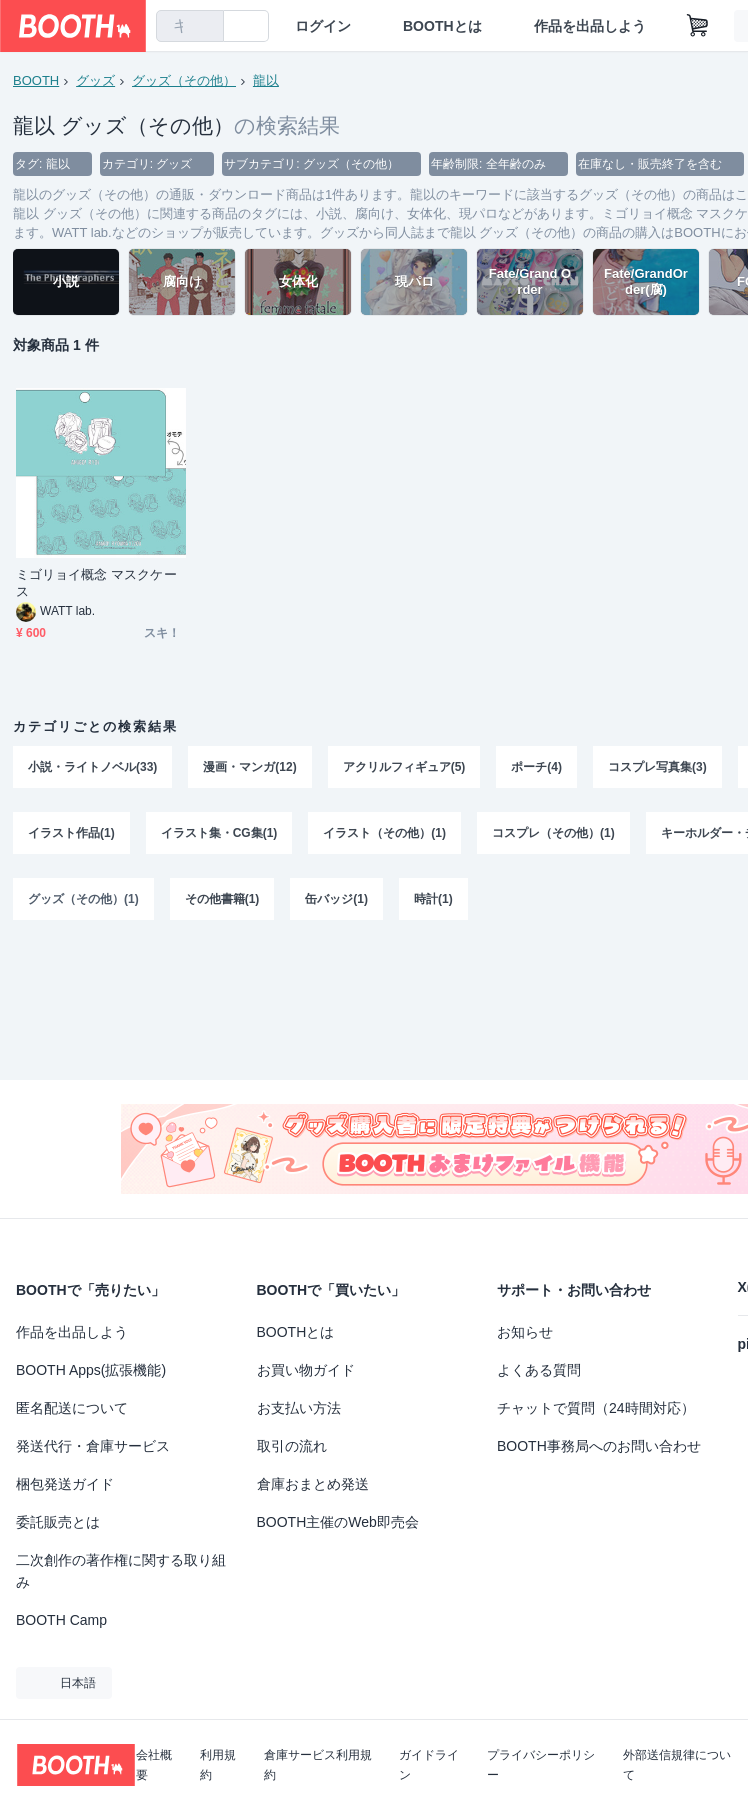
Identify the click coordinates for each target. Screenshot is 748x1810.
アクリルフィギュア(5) (404, 767)
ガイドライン (429, 1765)
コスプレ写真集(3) (657, 767)
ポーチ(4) (536, 767)
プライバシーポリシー (541, 1765)
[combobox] (190, 26)
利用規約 (218, 1765)
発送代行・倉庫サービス (93, 1446)
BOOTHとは (442, 26)
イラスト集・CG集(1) (219, 833)
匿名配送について (72, 1408)
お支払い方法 (299, 1408)
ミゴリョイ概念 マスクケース (96, 583)
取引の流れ (292, 1446)
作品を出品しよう (590, 26)
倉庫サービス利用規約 (318, 1765)
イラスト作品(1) (71, 833)
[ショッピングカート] (698, 26)
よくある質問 (539, 1370)
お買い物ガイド (306, 1370)
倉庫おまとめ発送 (313, 1484)
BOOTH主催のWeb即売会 (338, 1522)
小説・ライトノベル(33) (92, 767)
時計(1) (433, 899)
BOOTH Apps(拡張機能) (91, 1370)
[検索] (204, 27)
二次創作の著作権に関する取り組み (121, 1571)
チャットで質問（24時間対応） (596, 1408)
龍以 (266, 80)
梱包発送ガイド (65, 1484)
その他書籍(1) (222, 899)
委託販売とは (58, 1522)
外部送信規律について (677, 1765)
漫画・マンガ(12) (249, 767)
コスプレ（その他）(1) (553, 833)
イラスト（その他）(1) (384, 833)
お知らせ (525, 1332)
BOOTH (36, 80)
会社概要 (154, 1765)
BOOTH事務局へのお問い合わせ (599, 1446)
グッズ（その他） (184, 80)
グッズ (95, 80)
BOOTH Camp (61, 1620)
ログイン (323, 26)
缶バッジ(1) (336, 899)
